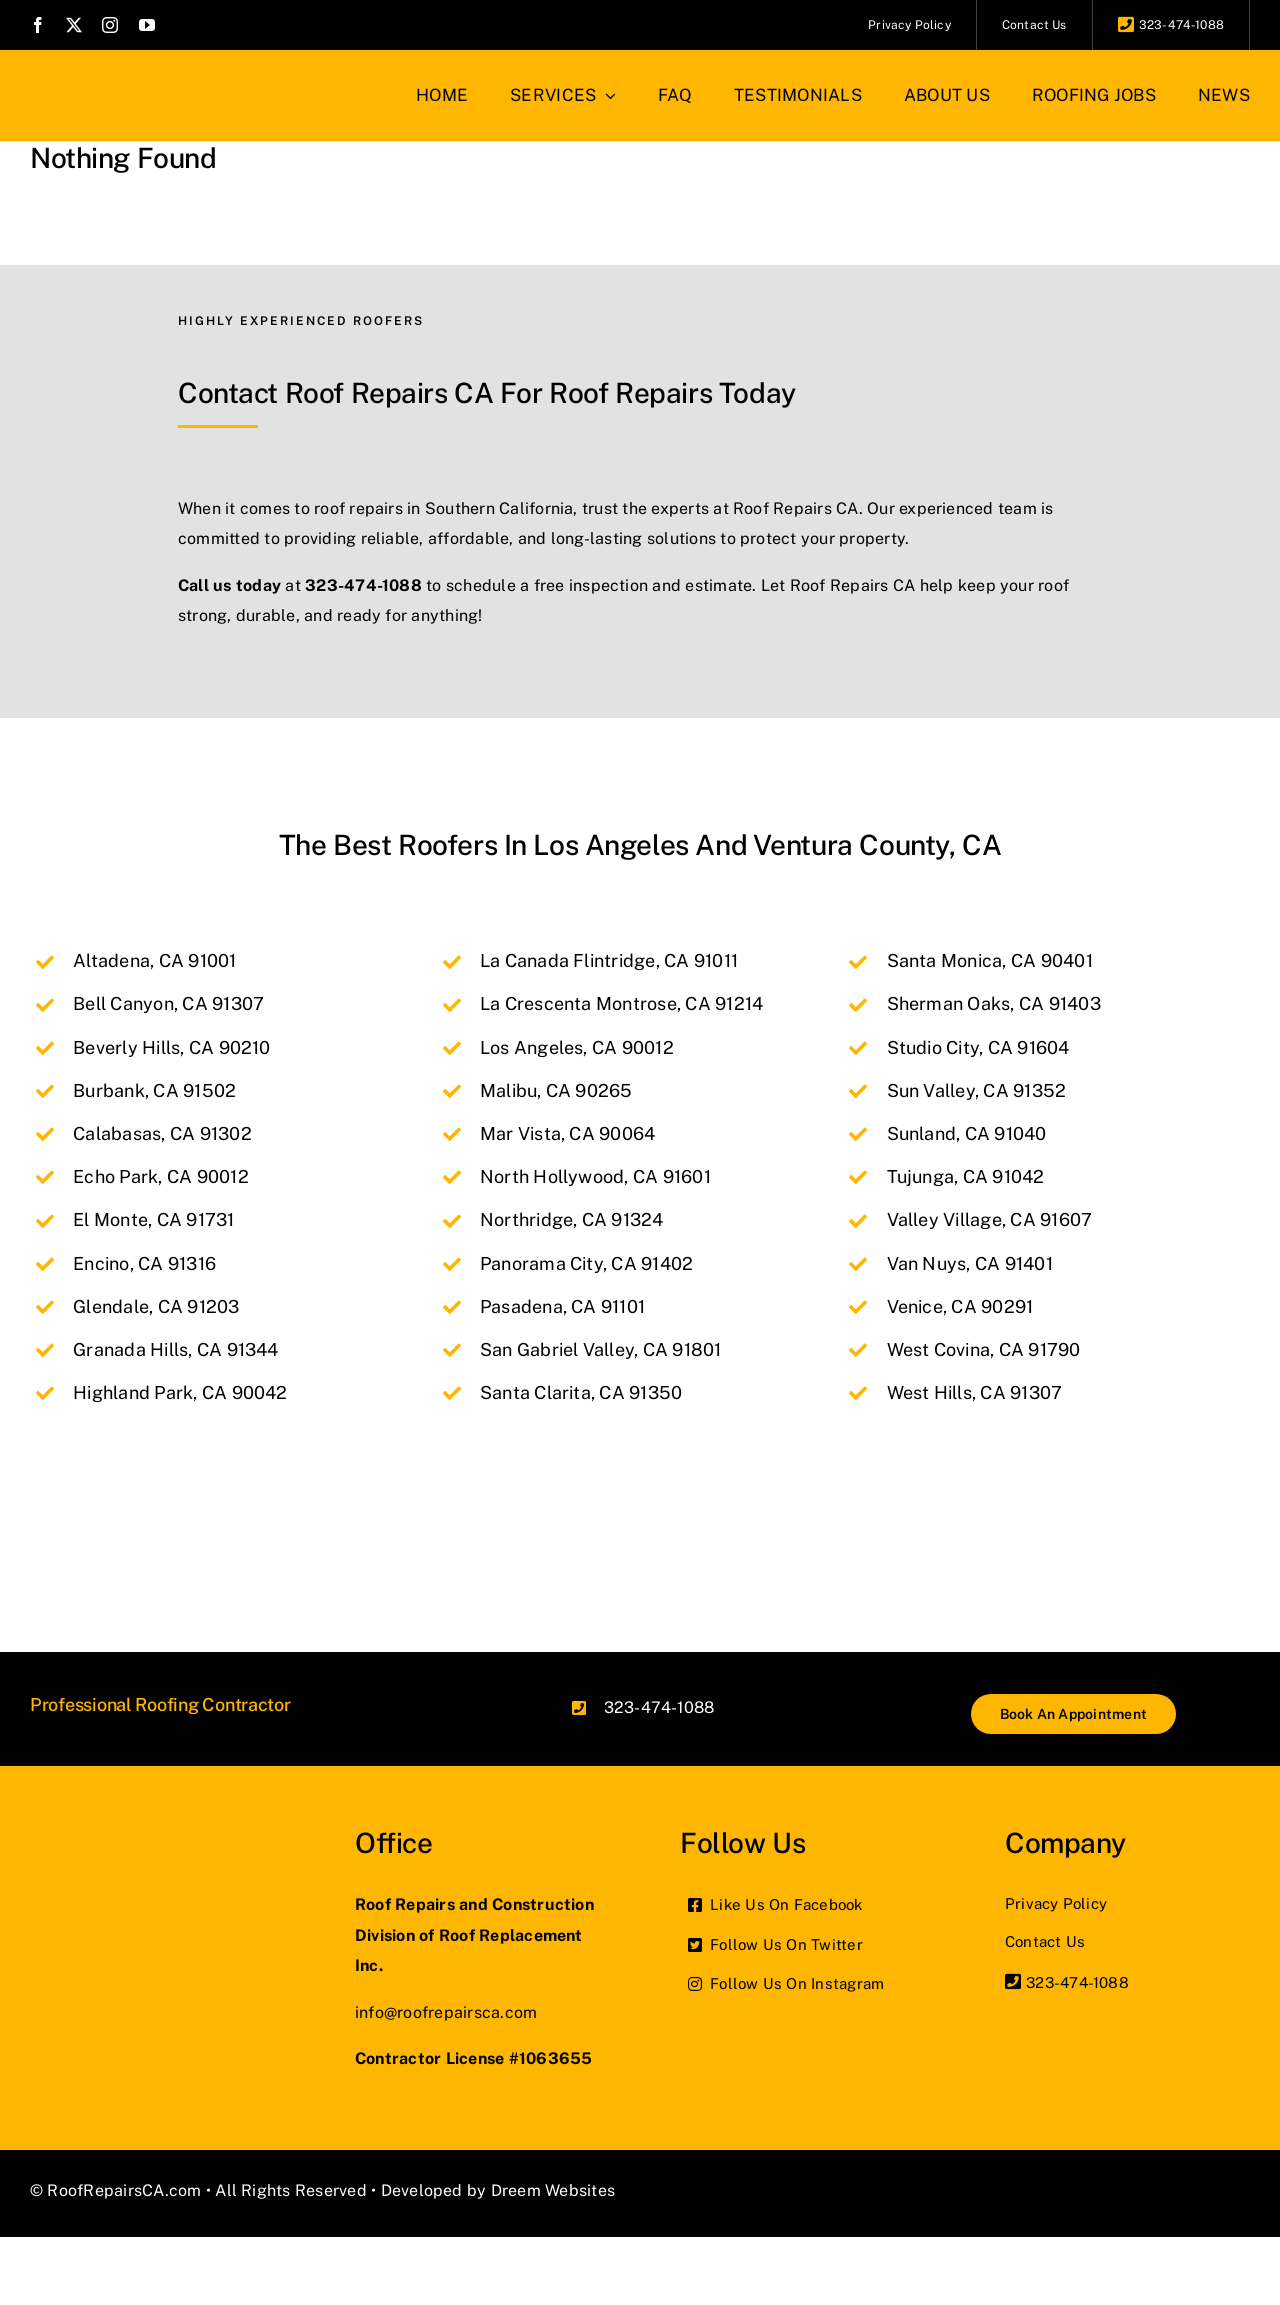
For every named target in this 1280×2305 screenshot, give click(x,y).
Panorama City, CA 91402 (587, 1263)
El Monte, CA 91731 (153, 1219)
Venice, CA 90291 (960, 1306)
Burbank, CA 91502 (154, 1090)
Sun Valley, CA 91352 (977, 1090)
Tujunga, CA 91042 (966, 1176)
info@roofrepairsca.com (446, 2012)
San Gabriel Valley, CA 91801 (601, 1349)
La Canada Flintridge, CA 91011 (609, 960)
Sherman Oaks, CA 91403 (994, 1003)
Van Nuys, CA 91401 (970, 1263)
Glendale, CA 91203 (156, 1306)
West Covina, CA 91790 (984, 1349)
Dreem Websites (553, 2190)
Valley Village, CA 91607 (990, 1219)
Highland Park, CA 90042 (180, 1392)
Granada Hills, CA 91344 (176, 1349)
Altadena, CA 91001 (154, 960)
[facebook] (38, 25)
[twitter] (74, 25)
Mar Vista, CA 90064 (568, 1133)
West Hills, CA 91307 (975, 1392)
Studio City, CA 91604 (978, 1047)
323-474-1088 (363, 585)
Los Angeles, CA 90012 (577, 1047)
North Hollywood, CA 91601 (595, 1176)
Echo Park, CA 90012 (161, 1176)
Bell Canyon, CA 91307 (168, 1003)
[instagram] (110, 25)
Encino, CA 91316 (144, 1263)
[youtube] (147, 25)
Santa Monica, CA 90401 (990, 960)
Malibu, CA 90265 (556, 1090)
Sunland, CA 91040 (967, 1133)
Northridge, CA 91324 (572, 1219)
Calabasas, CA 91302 (162, 1133)
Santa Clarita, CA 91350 (581, 1392)
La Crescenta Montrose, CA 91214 (621, 1003)
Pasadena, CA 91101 (562, 1306)
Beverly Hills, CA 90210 (172, 1047)
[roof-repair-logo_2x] (115, 77)
